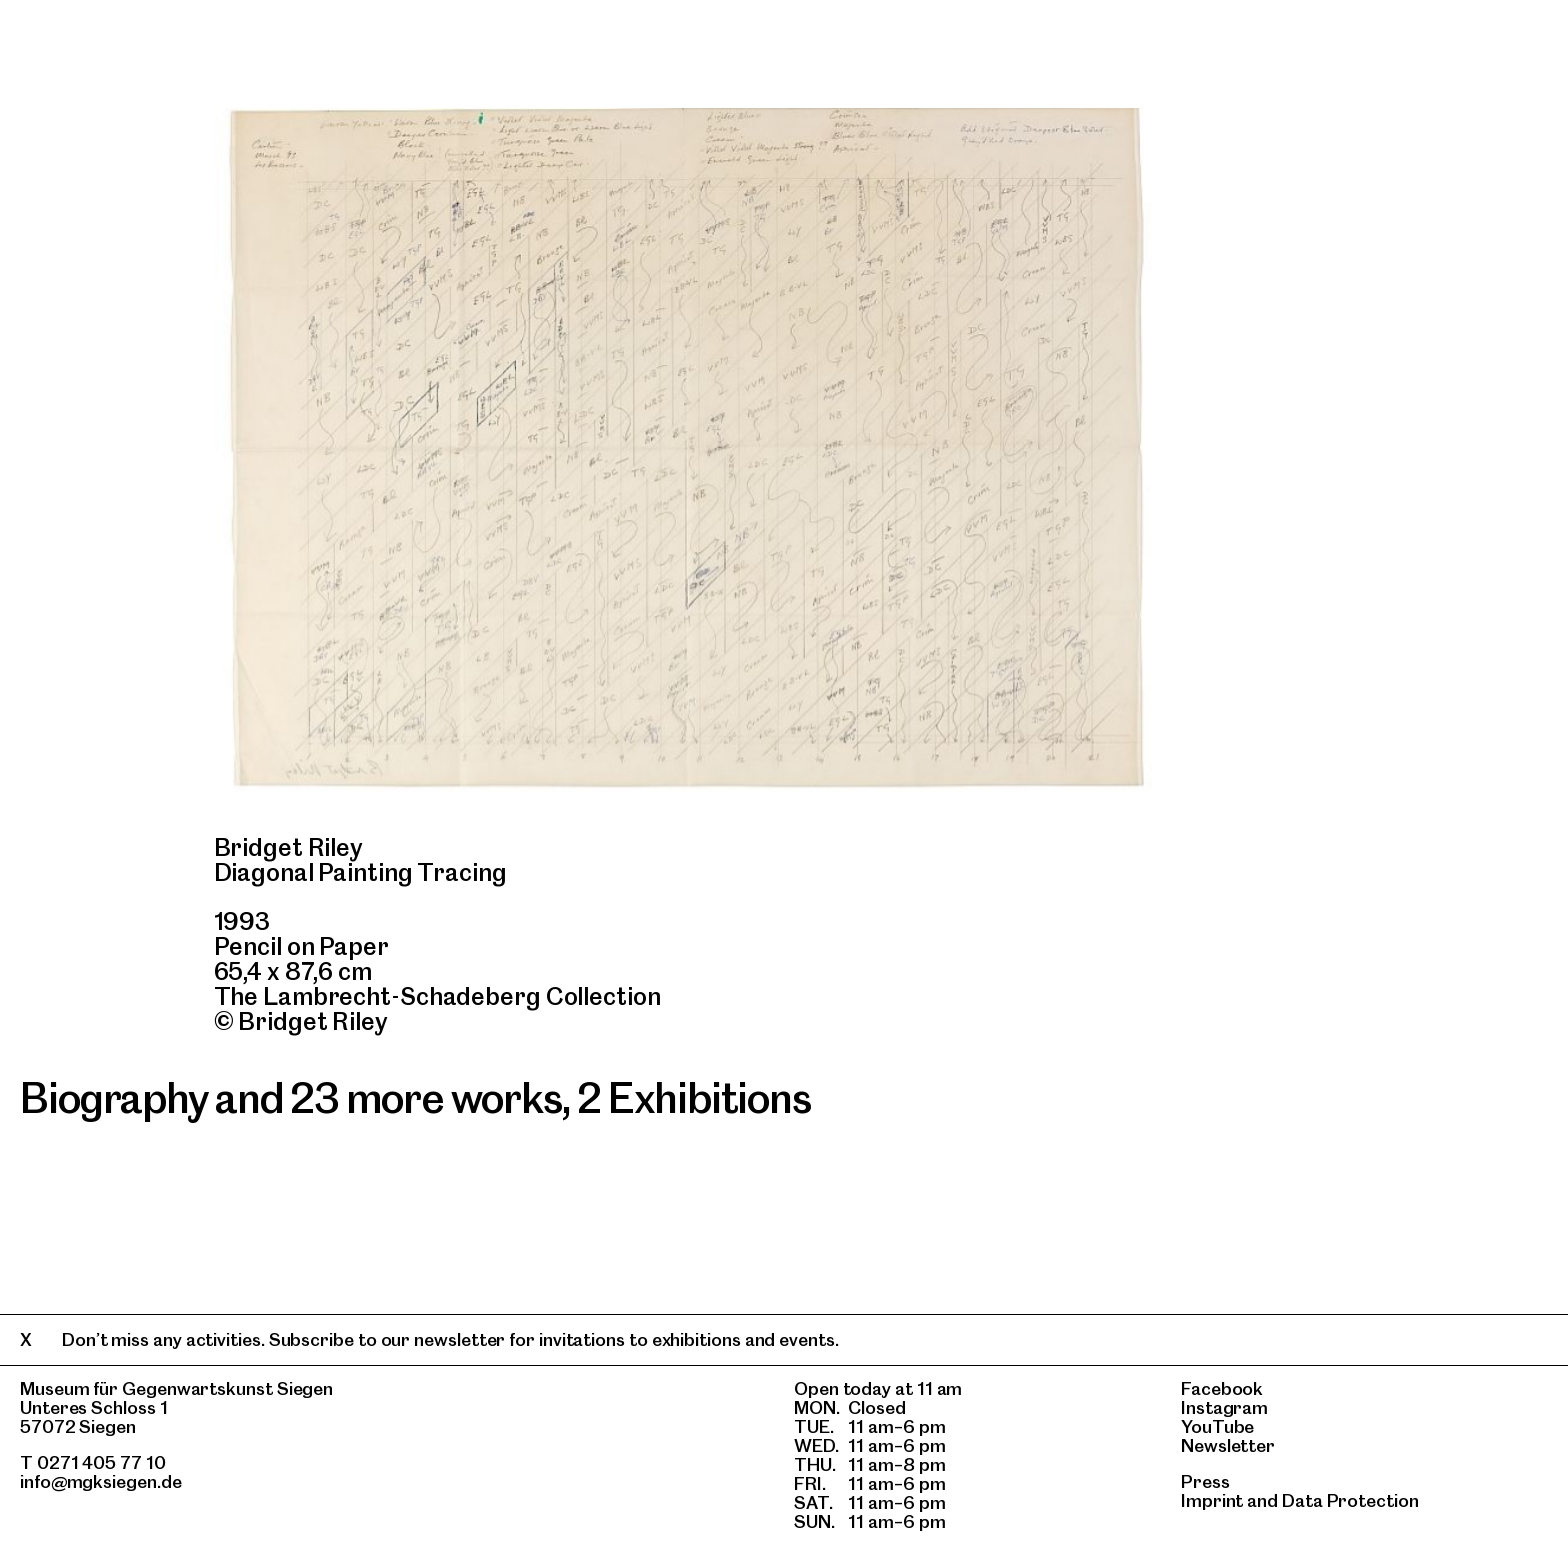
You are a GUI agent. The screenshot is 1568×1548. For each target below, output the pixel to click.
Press (1205, 1481)
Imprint (1212, 1500)
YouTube (1217, 1426)
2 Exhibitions (693, 1098)
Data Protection (1350, 1500)
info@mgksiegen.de (101, 1481)
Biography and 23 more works (291, 1098)
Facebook (1222, 1388)
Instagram (1224, 1407)
